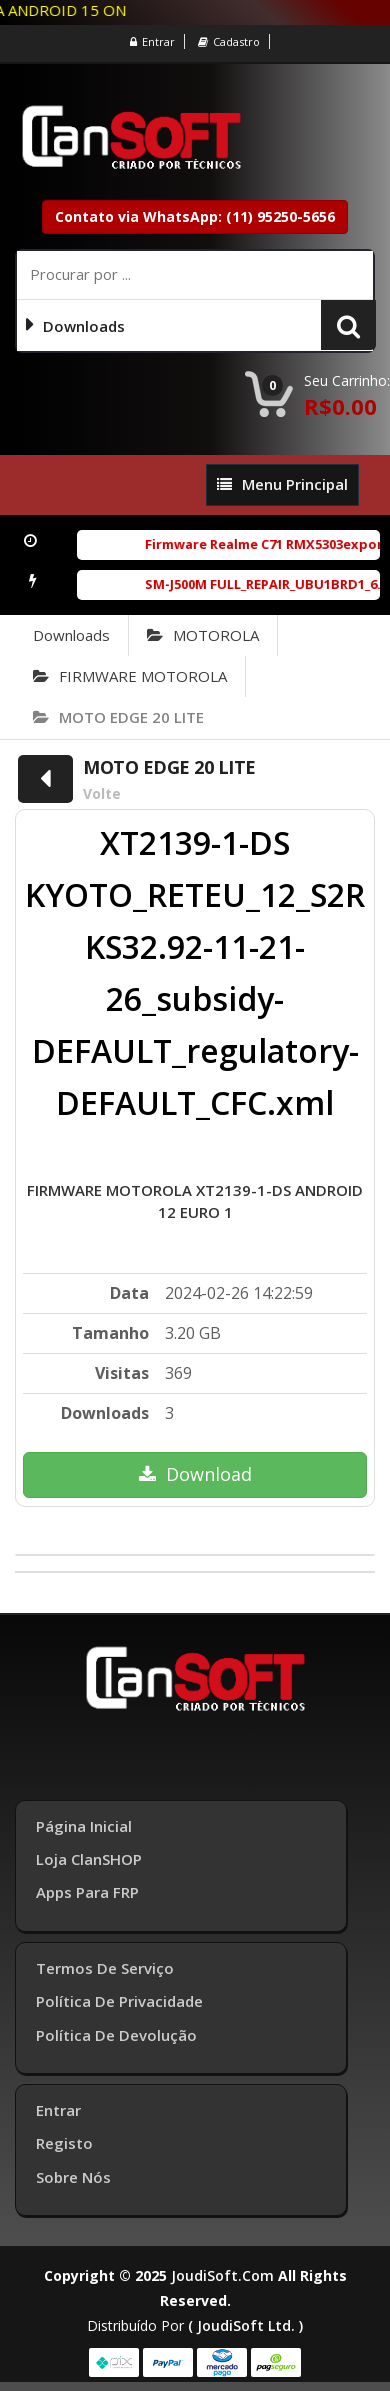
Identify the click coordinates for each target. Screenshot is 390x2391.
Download (195, 1474)
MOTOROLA (203, 635)
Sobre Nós (73, 2177)
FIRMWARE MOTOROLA (130, 676)
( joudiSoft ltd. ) (245, 2325)
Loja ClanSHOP (89, 1859)
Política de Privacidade (119, 2001)
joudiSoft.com (222, 2275)
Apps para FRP (87, 1892)
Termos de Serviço (105, 1968)
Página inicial (84, 1826)
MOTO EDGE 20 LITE (118, 717)
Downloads (71, 635)
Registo (64, 2143)
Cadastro (229, 41)
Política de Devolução (116, 2035)
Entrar (152, 41)
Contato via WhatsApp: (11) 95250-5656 (195, 216)
